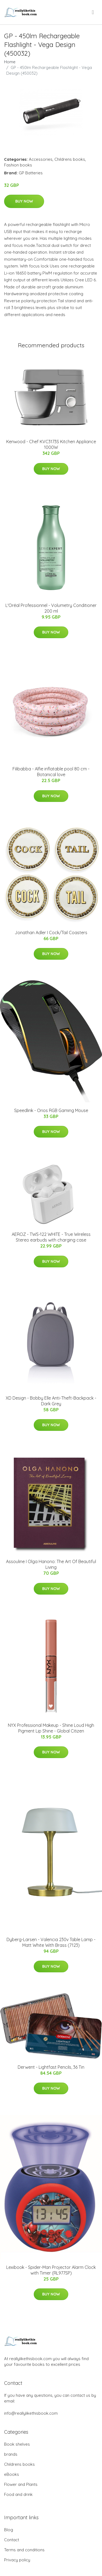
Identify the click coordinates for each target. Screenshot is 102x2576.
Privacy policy (17, 2559)
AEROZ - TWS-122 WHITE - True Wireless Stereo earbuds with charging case (51, 1237)
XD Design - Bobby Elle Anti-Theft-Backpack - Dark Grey (51, 1400)
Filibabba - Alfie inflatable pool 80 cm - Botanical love (51, 771)
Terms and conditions (24, 2549)
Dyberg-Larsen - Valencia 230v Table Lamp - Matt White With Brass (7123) (51, 1942)
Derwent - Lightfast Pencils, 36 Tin (51, 2067)
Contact (11, 2539)
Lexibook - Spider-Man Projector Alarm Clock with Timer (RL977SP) (51, 2270)
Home (10, 61)
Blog (8, 2529)
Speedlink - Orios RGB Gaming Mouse (51, 1110)
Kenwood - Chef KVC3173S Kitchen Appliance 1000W (51, 444)
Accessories (40, 159)
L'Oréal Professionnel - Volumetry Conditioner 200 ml (51, 608)
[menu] (93, 12)
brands (10, 2454)
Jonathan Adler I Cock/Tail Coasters (51, 932)
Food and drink (18, 2494)
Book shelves (17, 2444)
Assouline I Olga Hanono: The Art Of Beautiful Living (51, 1564)
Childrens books (69, 159)
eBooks (11, 2474)
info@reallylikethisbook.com (31, 2413)
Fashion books (18, 165)
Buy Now (24, 201)
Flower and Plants (21, 2484)
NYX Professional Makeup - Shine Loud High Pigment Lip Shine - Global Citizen (51, 1728)
